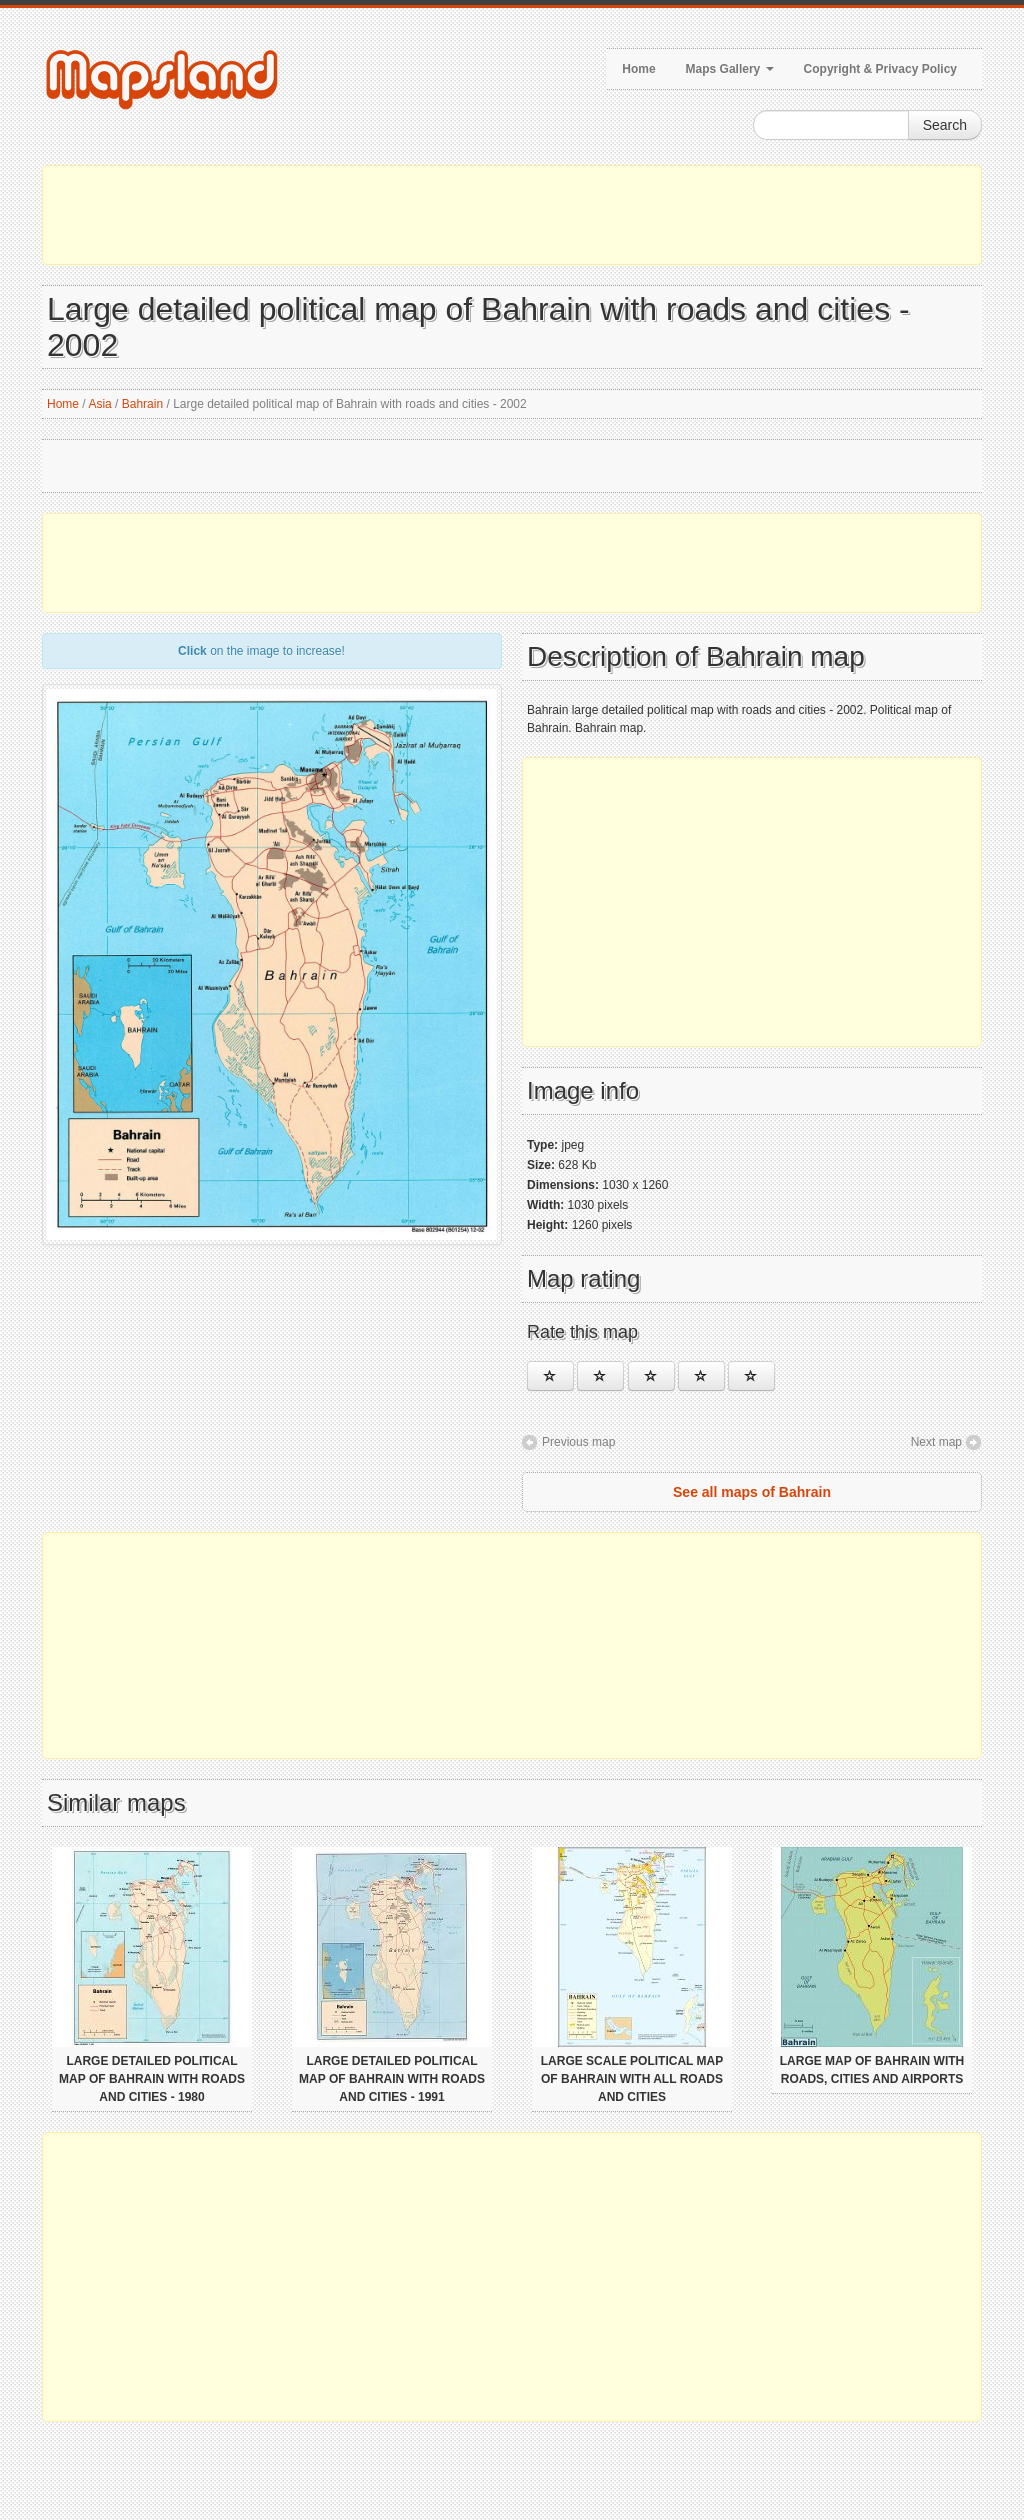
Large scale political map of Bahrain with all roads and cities (632, 2079)
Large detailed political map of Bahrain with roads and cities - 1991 (392, 2079)
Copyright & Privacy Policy (880, 69)
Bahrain (142, 404)
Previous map (578, 1442)
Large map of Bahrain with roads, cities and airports (872, 2070)
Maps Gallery (730, 69)
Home (638, 69)
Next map (936, 1442)
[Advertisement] (512, 215)
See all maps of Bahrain (752, 1492)
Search (945, 125)
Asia (99, 404)
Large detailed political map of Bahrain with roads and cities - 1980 (152, 2079)
